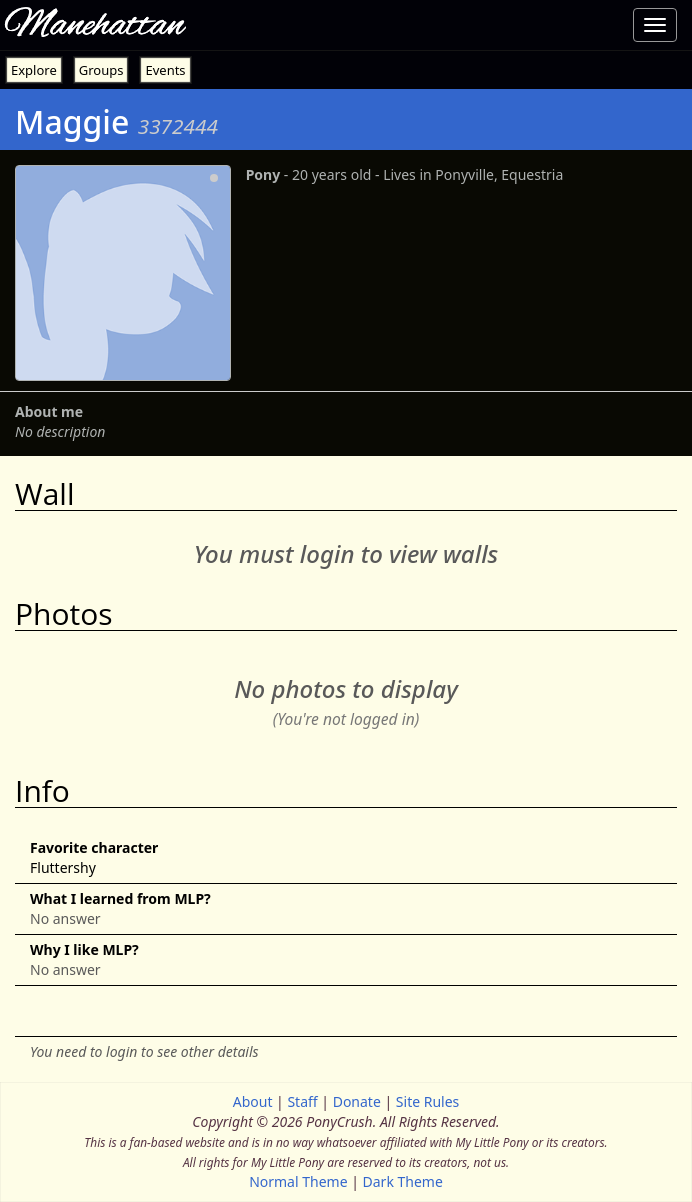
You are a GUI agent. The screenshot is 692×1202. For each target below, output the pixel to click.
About (253, 1101)
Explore (34, 70)
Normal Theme (298, 1181)
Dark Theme (403, 1181)
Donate (357, 1101)
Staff (302, 1101)
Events (165, 70)
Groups (101, 70)
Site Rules (427, 1101)
